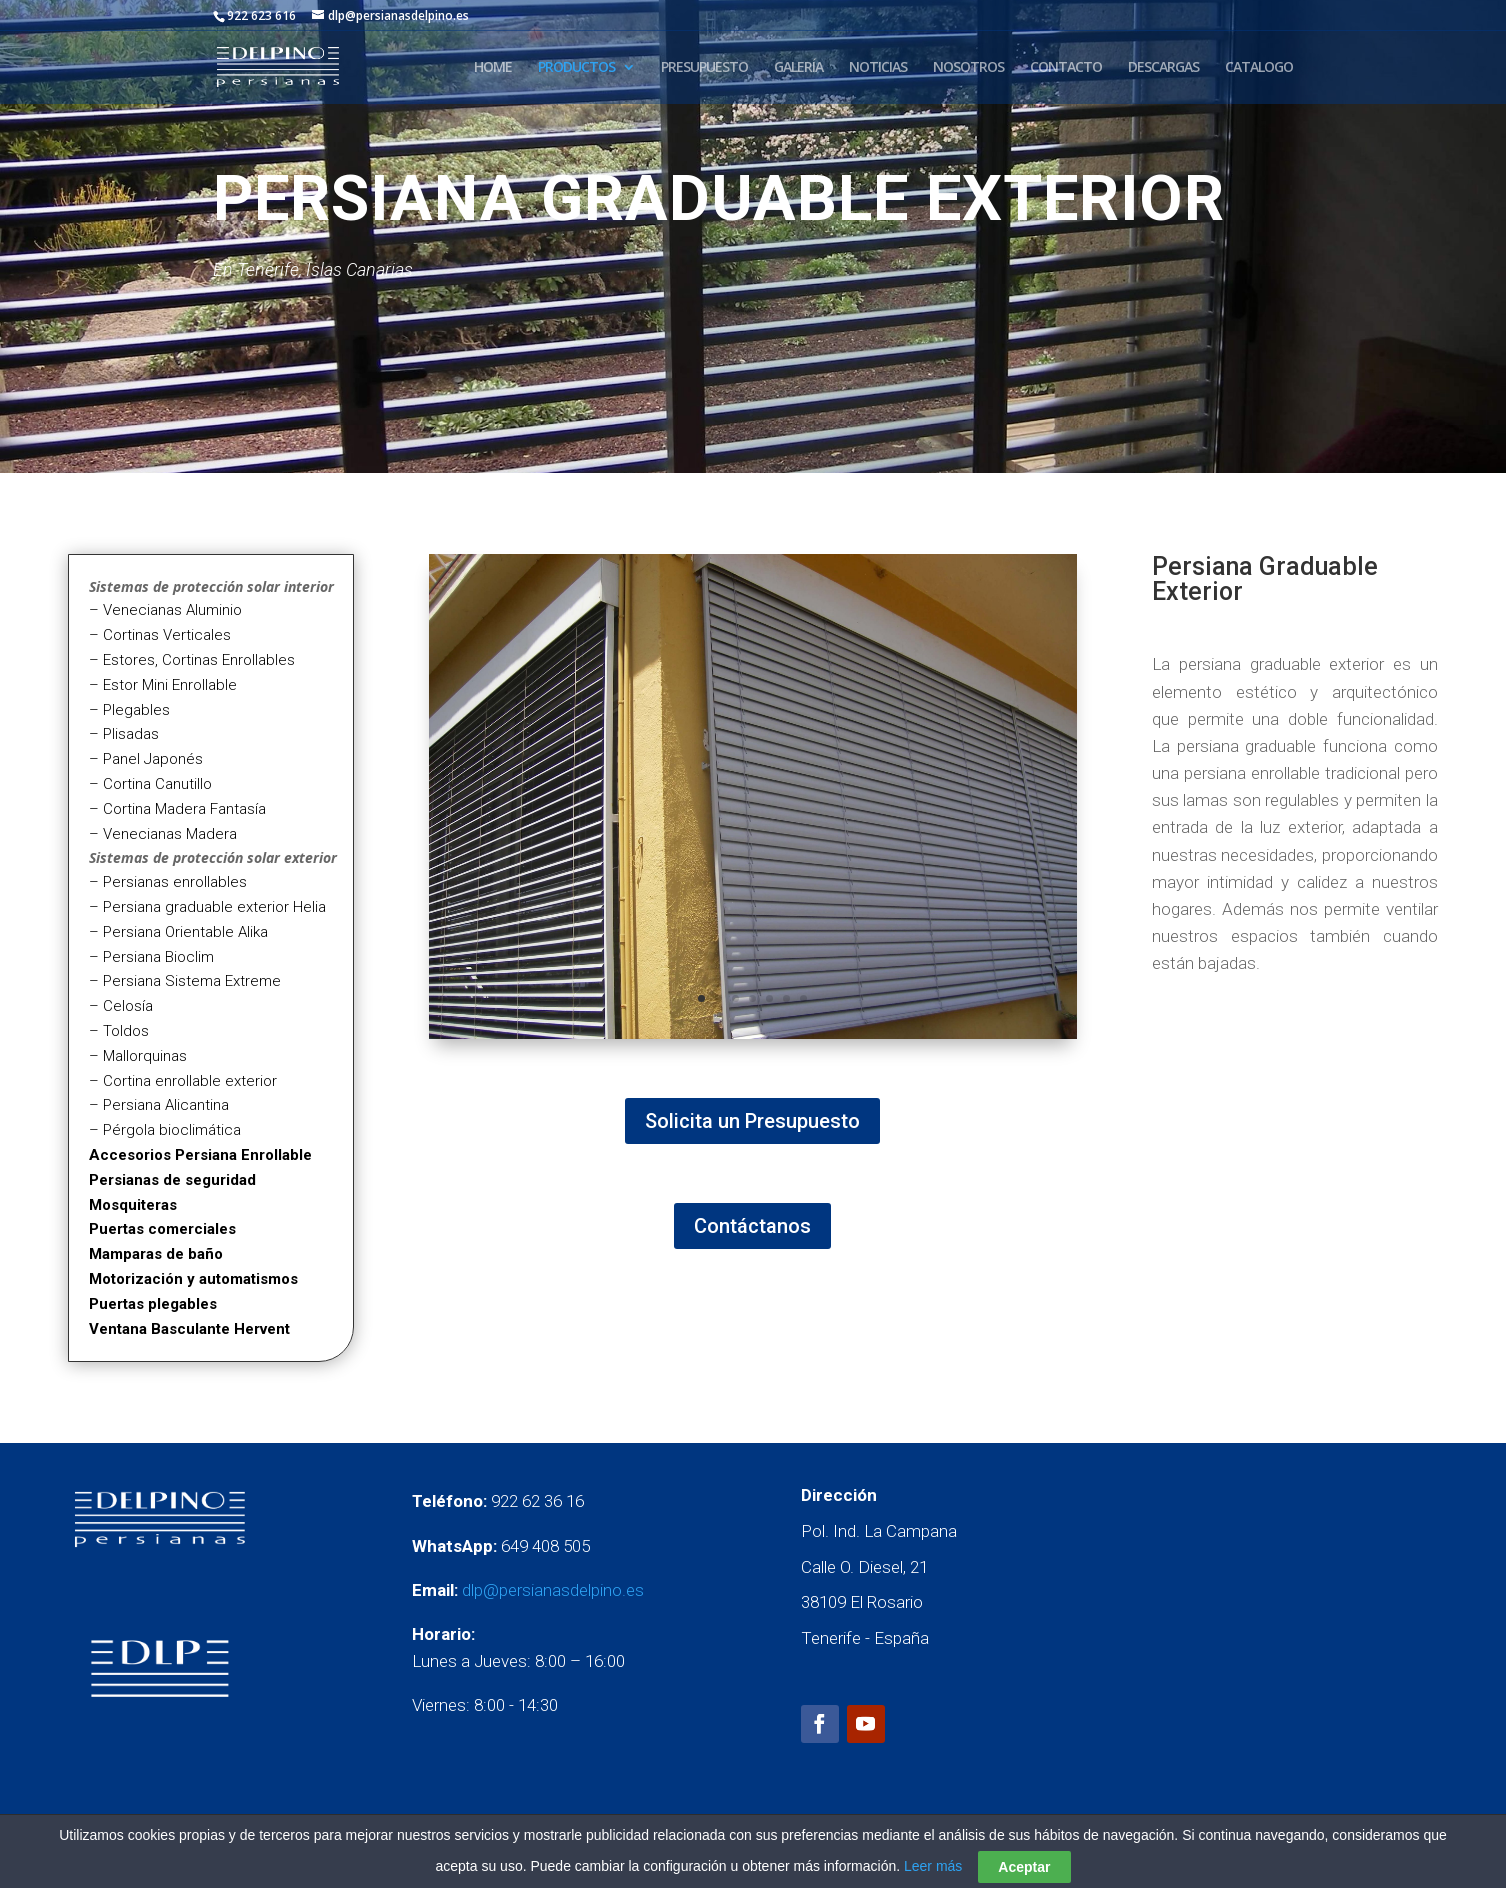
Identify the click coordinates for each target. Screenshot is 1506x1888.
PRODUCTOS (576, 68)
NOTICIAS (878, 68)
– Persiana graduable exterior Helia (207, 907)
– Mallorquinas (138, 1056)
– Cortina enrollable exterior (183, 1081)
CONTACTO (1066, 68)
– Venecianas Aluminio (165, 610)
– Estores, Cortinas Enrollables (192, 660)
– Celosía (121, 1006)
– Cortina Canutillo (150, 784)
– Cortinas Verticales (160, 635)
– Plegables (129, 710)
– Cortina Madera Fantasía (177, 809)
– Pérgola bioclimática (165, 1130)
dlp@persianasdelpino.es (553, 1590)
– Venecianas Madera (163, 834)
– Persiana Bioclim (151, 957)
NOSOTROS (968, 68)
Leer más (933, 1866)
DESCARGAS (1163, 68)
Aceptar (1024, 1867)
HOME (493, 68)
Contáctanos (752, 1226)
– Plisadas (124, 734)
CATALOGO (1259, 68)
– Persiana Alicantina (159, 1105)
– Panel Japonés (146, 759)
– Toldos (119, 1031)
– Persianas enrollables (168, 882)
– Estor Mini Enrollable (163, 685)
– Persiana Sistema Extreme (185, 981)
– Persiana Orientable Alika (178, 932)
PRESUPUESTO (704, 68)
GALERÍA (798, 68)
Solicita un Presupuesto (752, 1121)
